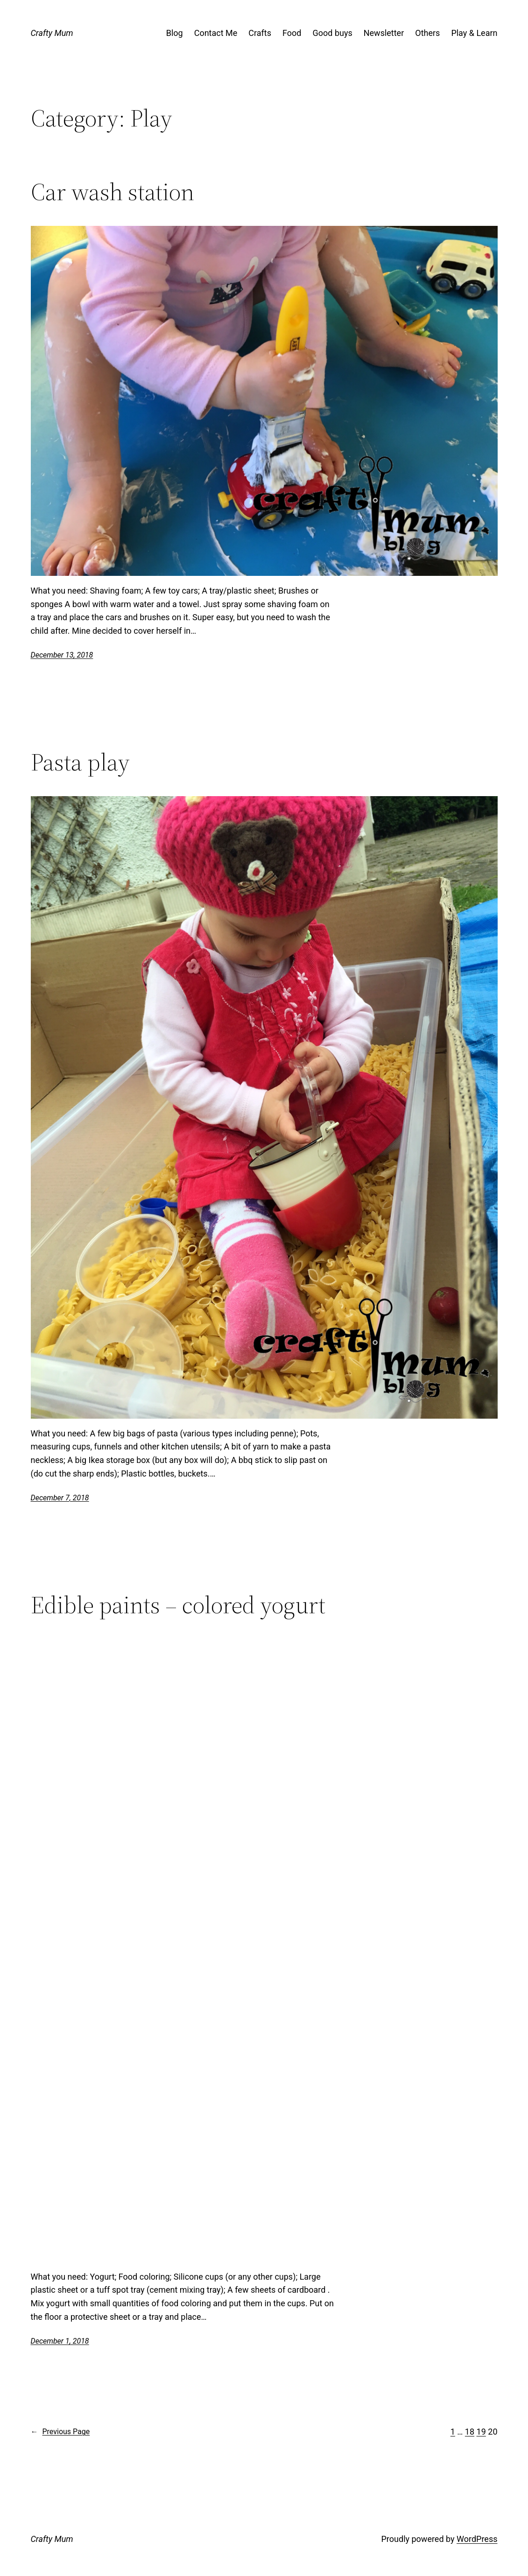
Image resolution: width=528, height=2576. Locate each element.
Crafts (259, 33)
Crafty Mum (52, 33)
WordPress (477, 2539)
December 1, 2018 (60, 2341)
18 (469, 2431)
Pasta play (80, 762)
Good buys (332, 33)
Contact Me (216, 33)
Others (427, 33)
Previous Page (60, 2432)
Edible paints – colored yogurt (178, 1605)
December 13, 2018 (62, 655)
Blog (174, 33)
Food (291, 33)
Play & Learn (474, 33)
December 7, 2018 (60, 1497)
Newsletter (384, 33)
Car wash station (112, 192)
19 (481, 2431)
